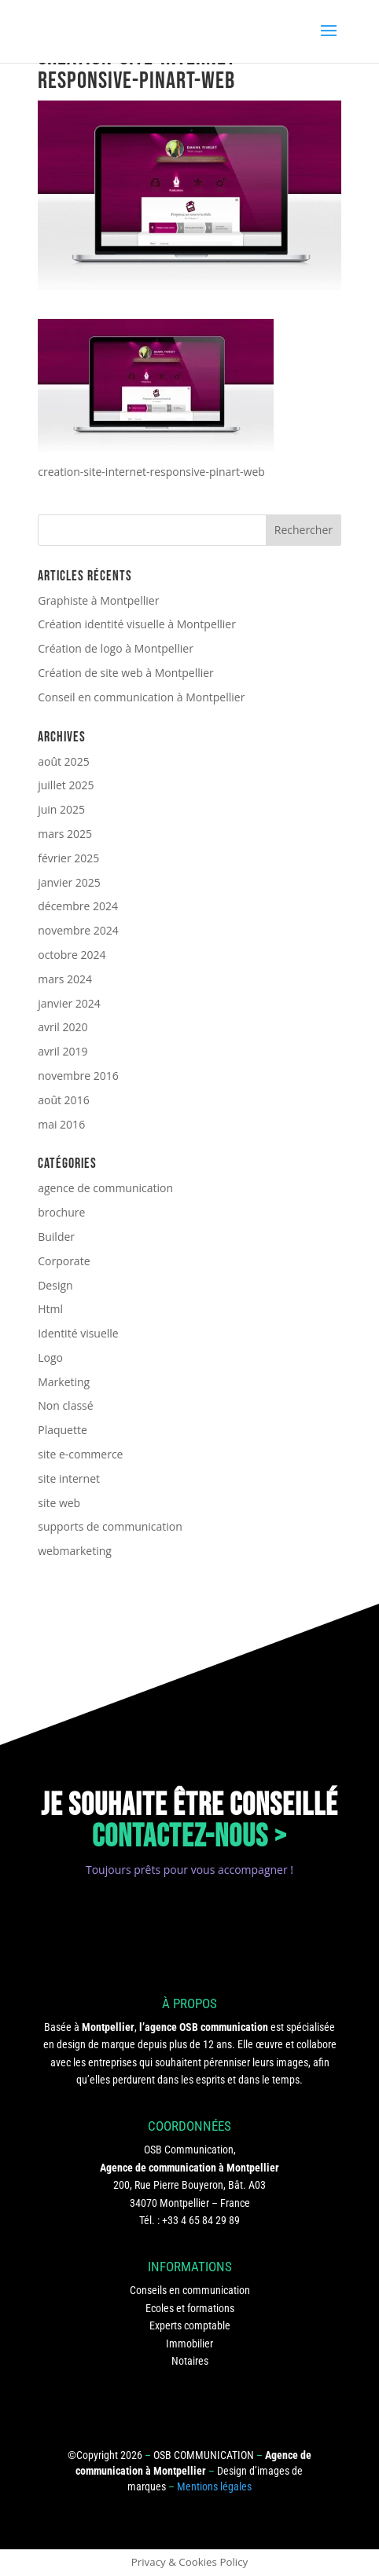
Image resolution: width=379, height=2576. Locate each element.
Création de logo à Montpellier (115, 648)
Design (55, 1285)
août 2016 (63, 1099)
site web (59, 1502)
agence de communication (105, 1187)
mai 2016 (61, 1124)
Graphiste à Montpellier (98, 600)
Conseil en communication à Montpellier (141, 697)
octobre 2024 (71, 954)
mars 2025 (65, 833)
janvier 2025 (69, 882)
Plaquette (62, 1429)
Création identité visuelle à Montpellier (137, 624)
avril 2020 (62, 1026)
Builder (56, 1236)
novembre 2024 (78, 930)
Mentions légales (214, 2486)
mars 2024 (65, 978)
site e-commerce (80, 1454)
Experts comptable (189, 2325)
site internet (69, 1478)
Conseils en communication (190, 2290)
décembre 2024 (78, 905)
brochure (61, 1212)
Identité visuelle (78, 1333)
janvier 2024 (69, 1003)
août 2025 (63, 761)
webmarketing (75, 1550)
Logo (50, 1357)
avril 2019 (62, 1051)
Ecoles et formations (189, 2308)
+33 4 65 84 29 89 (201, 2220)
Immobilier (189, 2343)
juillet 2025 (66, 785)
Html (50, 1308)
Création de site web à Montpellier (126, 672)
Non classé (65, 1405)
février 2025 (68, 858)
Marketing (64, 1381)
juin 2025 (61, 809)
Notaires (189, 2361)
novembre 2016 (78, 1075)
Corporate (64, 1260)
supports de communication (110, 1526)
